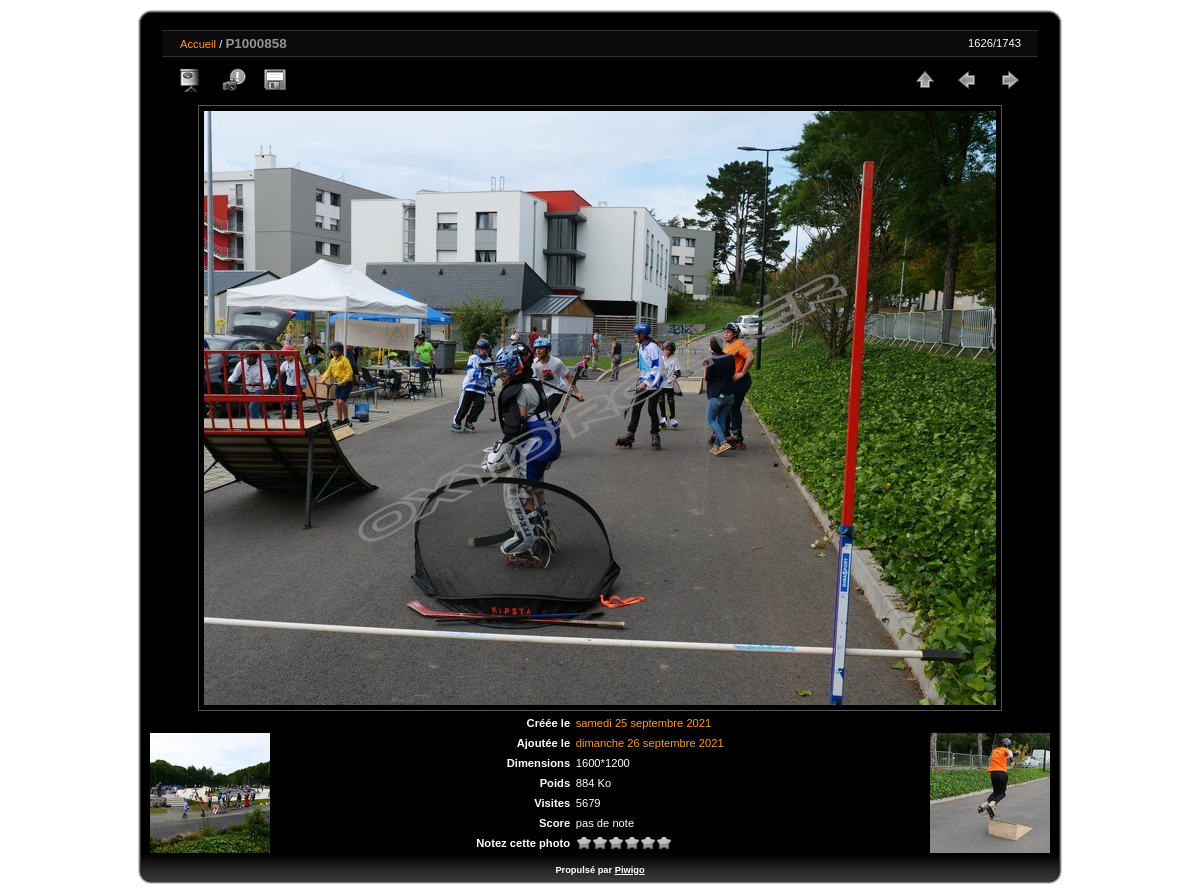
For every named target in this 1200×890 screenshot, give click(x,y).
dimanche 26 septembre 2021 (650, 743)
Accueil (198, 44)
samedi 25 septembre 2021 (644, 723)
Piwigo (630, 870)
